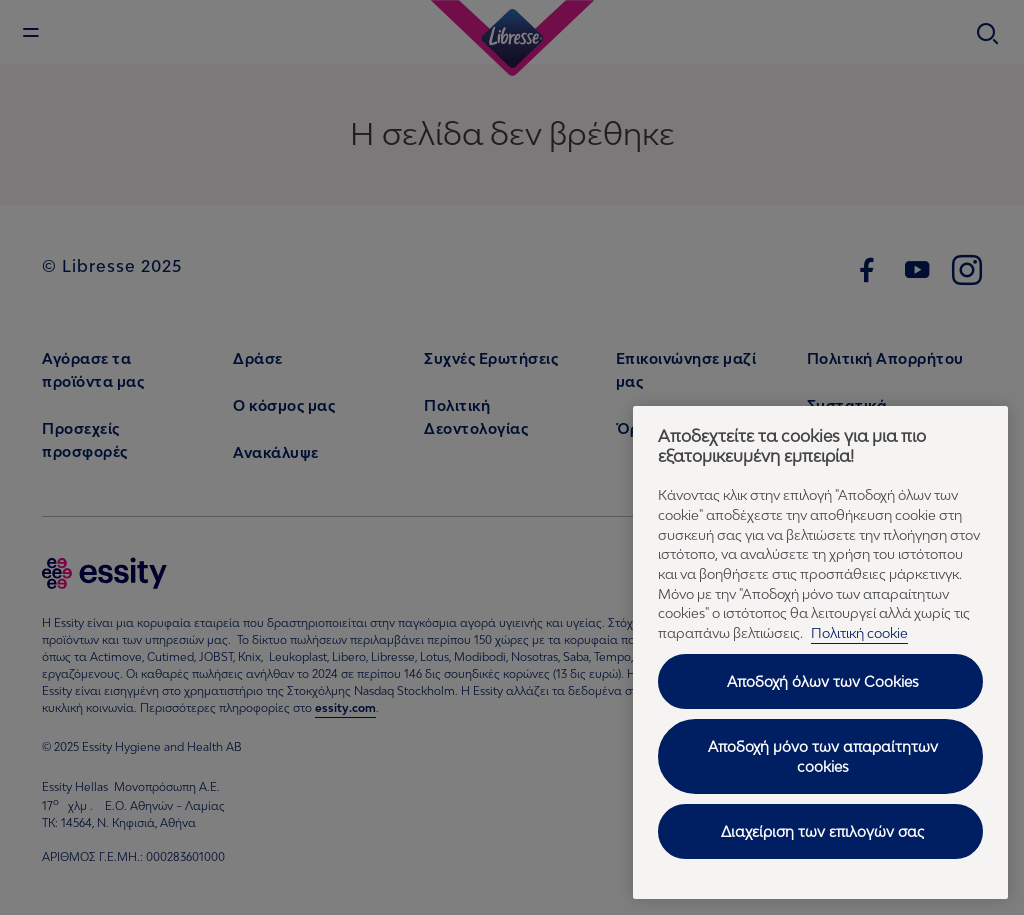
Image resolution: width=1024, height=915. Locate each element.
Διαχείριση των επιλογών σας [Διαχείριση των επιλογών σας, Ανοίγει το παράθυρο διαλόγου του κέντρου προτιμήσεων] (822, 831)
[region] (820, 652)
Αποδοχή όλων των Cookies (823, 681)
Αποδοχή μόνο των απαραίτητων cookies (823, 756)
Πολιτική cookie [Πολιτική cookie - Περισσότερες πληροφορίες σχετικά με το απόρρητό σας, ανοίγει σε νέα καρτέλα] (859, 633)
